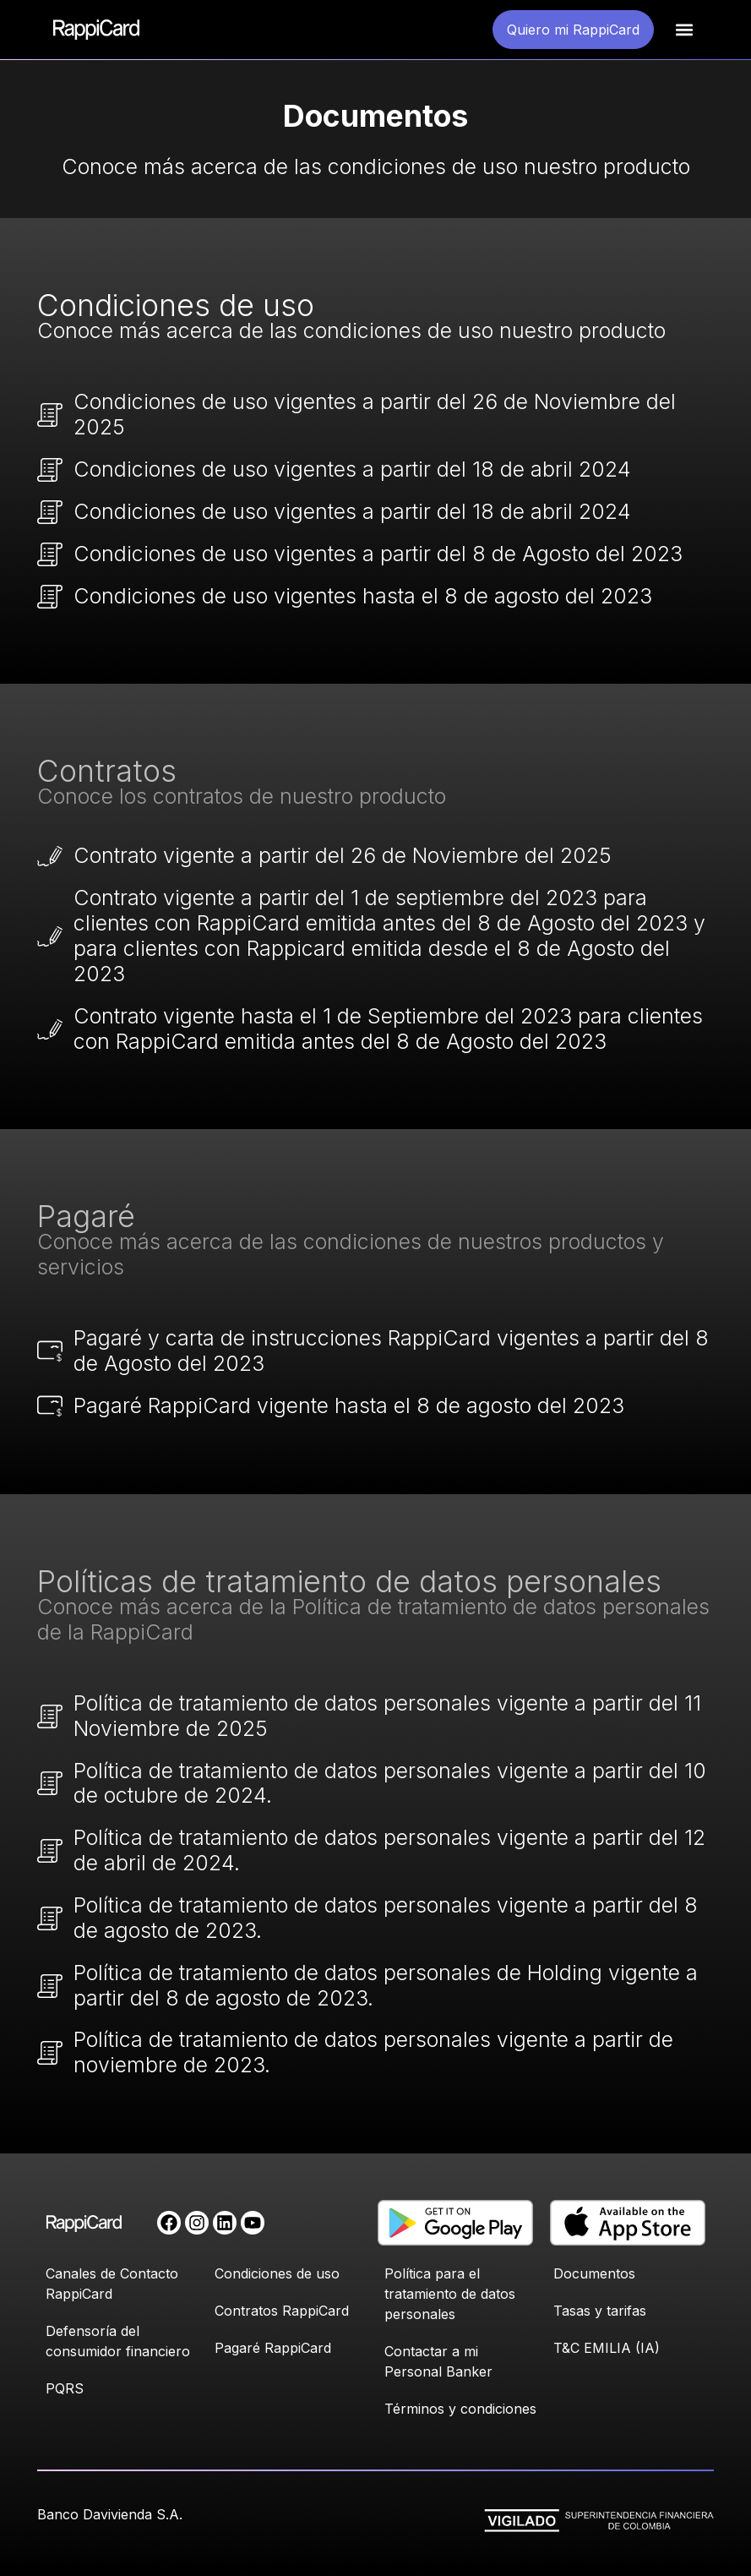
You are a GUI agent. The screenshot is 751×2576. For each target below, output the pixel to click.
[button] (685, 30)
